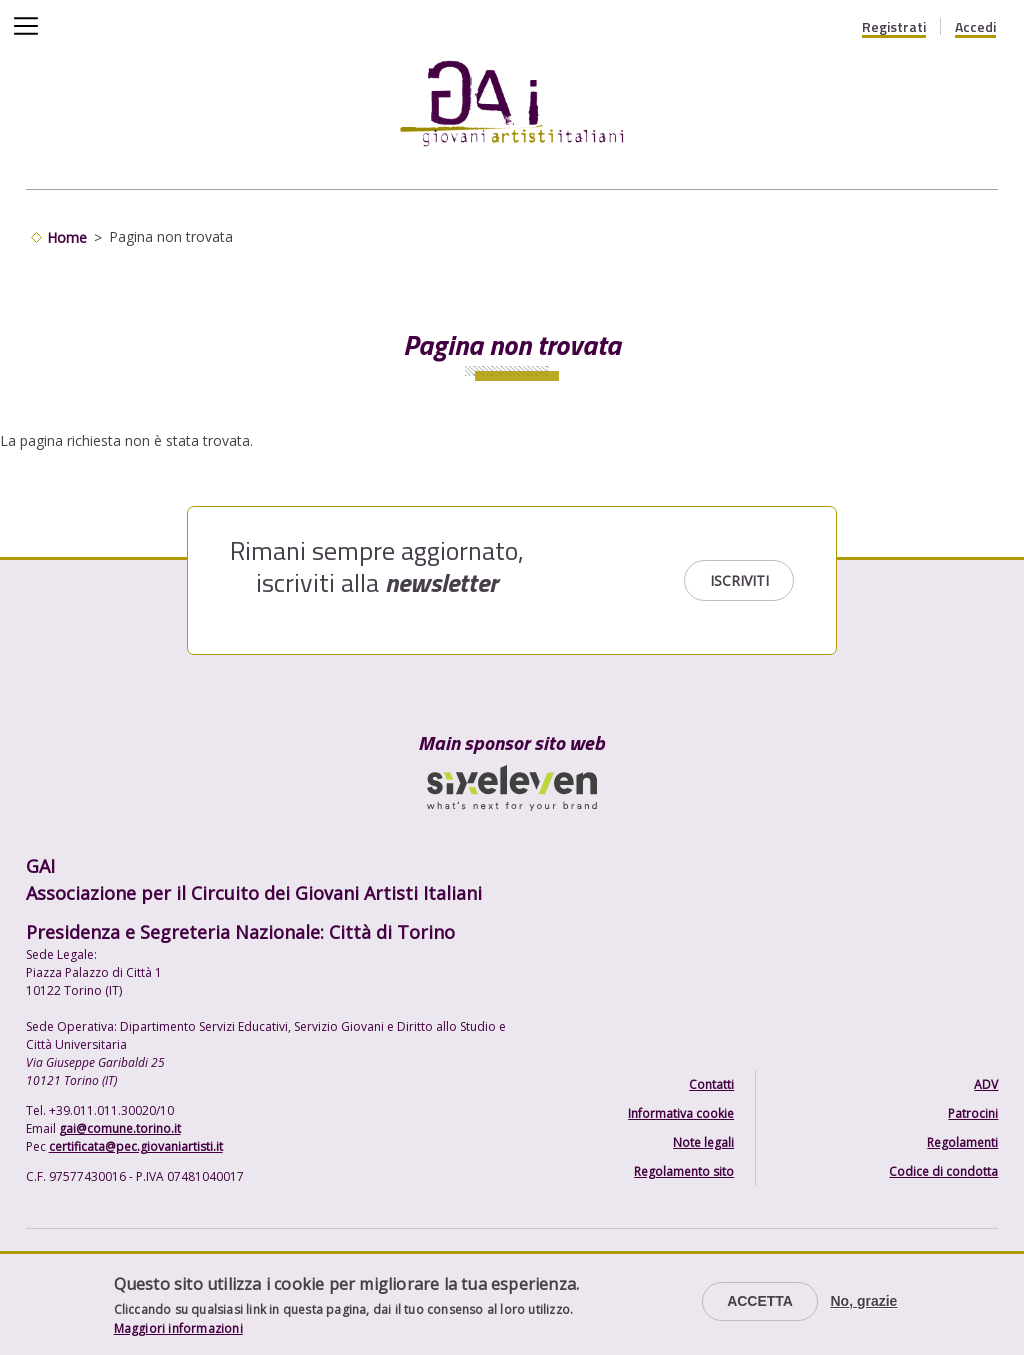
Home (67, 237)
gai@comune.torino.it (120, 1128)
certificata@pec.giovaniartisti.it (136, 1146)
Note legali (703, 1142)
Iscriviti (739, 580)
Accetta (760, 1301)
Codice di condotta (943, 1171)
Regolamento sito (684, 1171)
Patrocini (973, 1113)
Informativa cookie (681, 1113)
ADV (986, 1084)
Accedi (975, 27)
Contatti (711, 1084)
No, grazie (863, 1301)
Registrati (894, 27)
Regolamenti (962, 1142)
